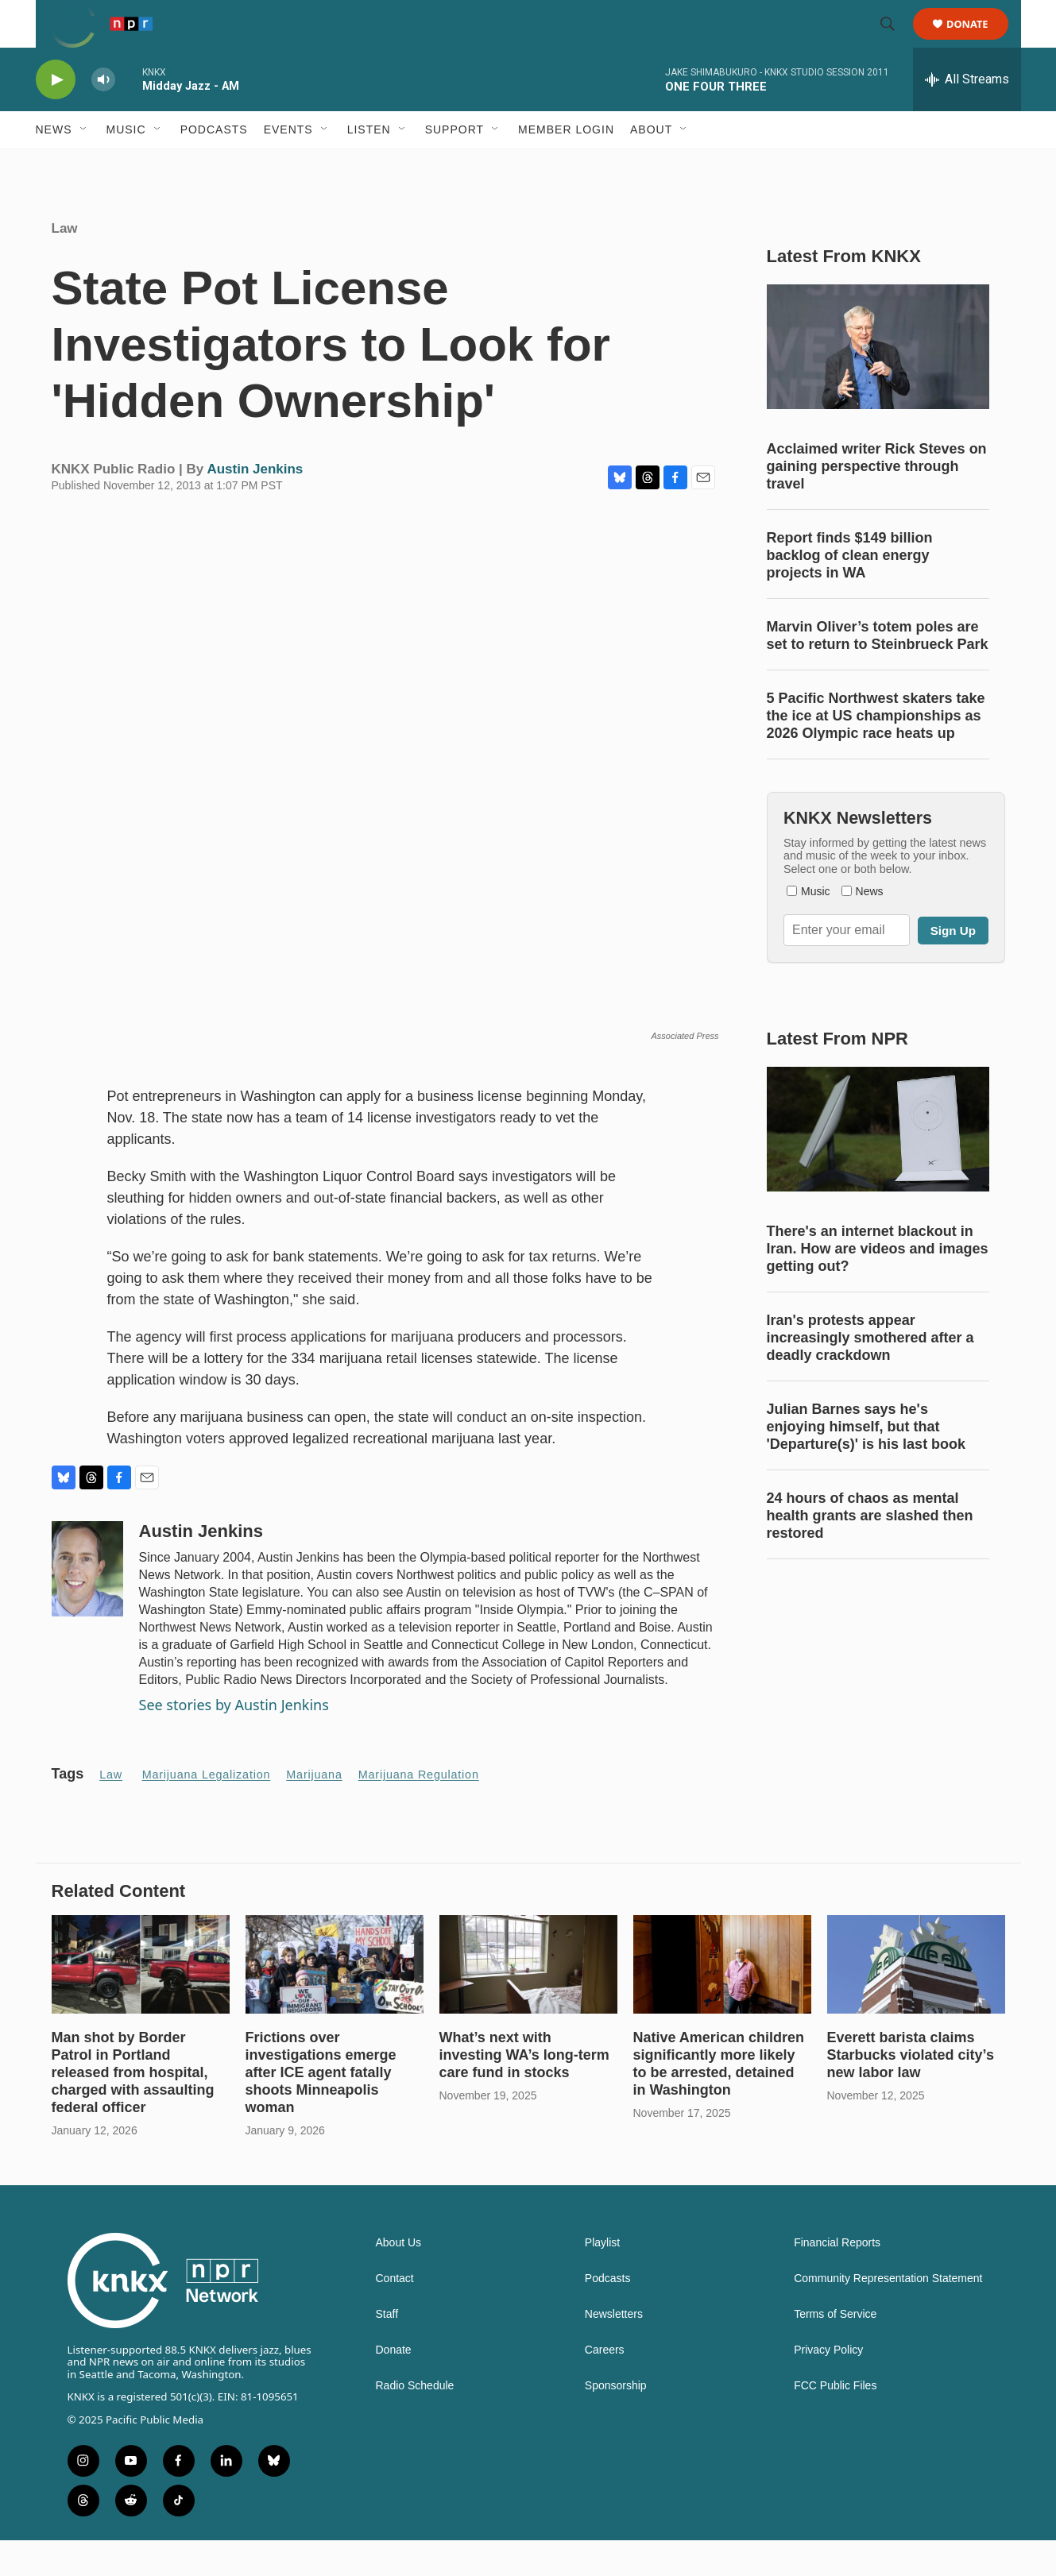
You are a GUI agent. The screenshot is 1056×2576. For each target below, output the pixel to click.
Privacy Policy (828, 2386)
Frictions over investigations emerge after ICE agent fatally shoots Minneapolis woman (321, 2108)
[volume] (103, 115)
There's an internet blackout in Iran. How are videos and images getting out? (877, 1284)
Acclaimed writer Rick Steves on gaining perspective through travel (877, 502)
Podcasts (214, 165)
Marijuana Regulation (418, 1810)
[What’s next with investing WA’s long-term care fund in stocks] (528, 2000)
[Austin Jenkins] (87, 1604)
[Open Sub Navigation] (84, 165)
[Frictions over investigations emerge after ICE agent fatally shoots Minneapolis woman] (335, 2000)
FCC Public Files (835, 2421)
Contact (395, 2314)
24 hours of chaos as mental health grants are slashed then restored (870, 1551)
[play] (55, 115)
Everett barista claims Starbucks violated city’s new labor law (910, 2090)
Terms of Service (835, 2350)
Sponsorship (616, 2421)
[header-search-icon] (895, 42)
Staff (387, 2350)
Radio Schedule (415, 2421)
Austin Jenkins (255, 504)
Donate (977, 41)
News (54, 165)
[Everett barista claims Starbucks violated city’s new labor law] (916, 2000)
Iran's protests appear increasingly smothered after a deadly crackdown (870, 1373)
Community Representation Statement (888, 2314)
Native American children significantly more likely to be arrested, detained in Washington (718, 2099)
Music (126, 165)
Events (288, 165)
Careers (605, 2386)
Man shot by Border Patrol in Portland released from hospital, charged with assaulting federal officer (133, 2108)
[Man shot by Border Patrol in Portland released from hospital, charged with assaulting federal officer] (141, 2000)
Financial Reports (837, 2278)
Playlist (602, 2278)
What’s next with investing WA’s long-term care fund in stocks (524, 2090)
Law (65, 264)
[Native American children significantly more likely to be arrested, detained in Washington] (722, 2000)
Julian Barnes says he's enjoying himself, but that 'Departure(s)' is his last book (866, 1462)
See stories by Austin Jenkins (234, 1740)
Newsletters (614, 2350)
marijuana (314, 1810)
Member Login (566, 165)
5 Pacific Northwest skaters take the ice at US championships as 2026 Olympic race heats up (876, 751)
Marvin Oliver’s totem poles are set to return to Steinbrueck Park (877, 671)
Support (454, 165)
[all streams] (967, 115)
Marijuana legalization (206, 1810)
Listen (369, 165)
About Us (399, 2278)
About (651, 165)
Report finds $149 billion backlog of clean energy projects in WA (850, 591)
